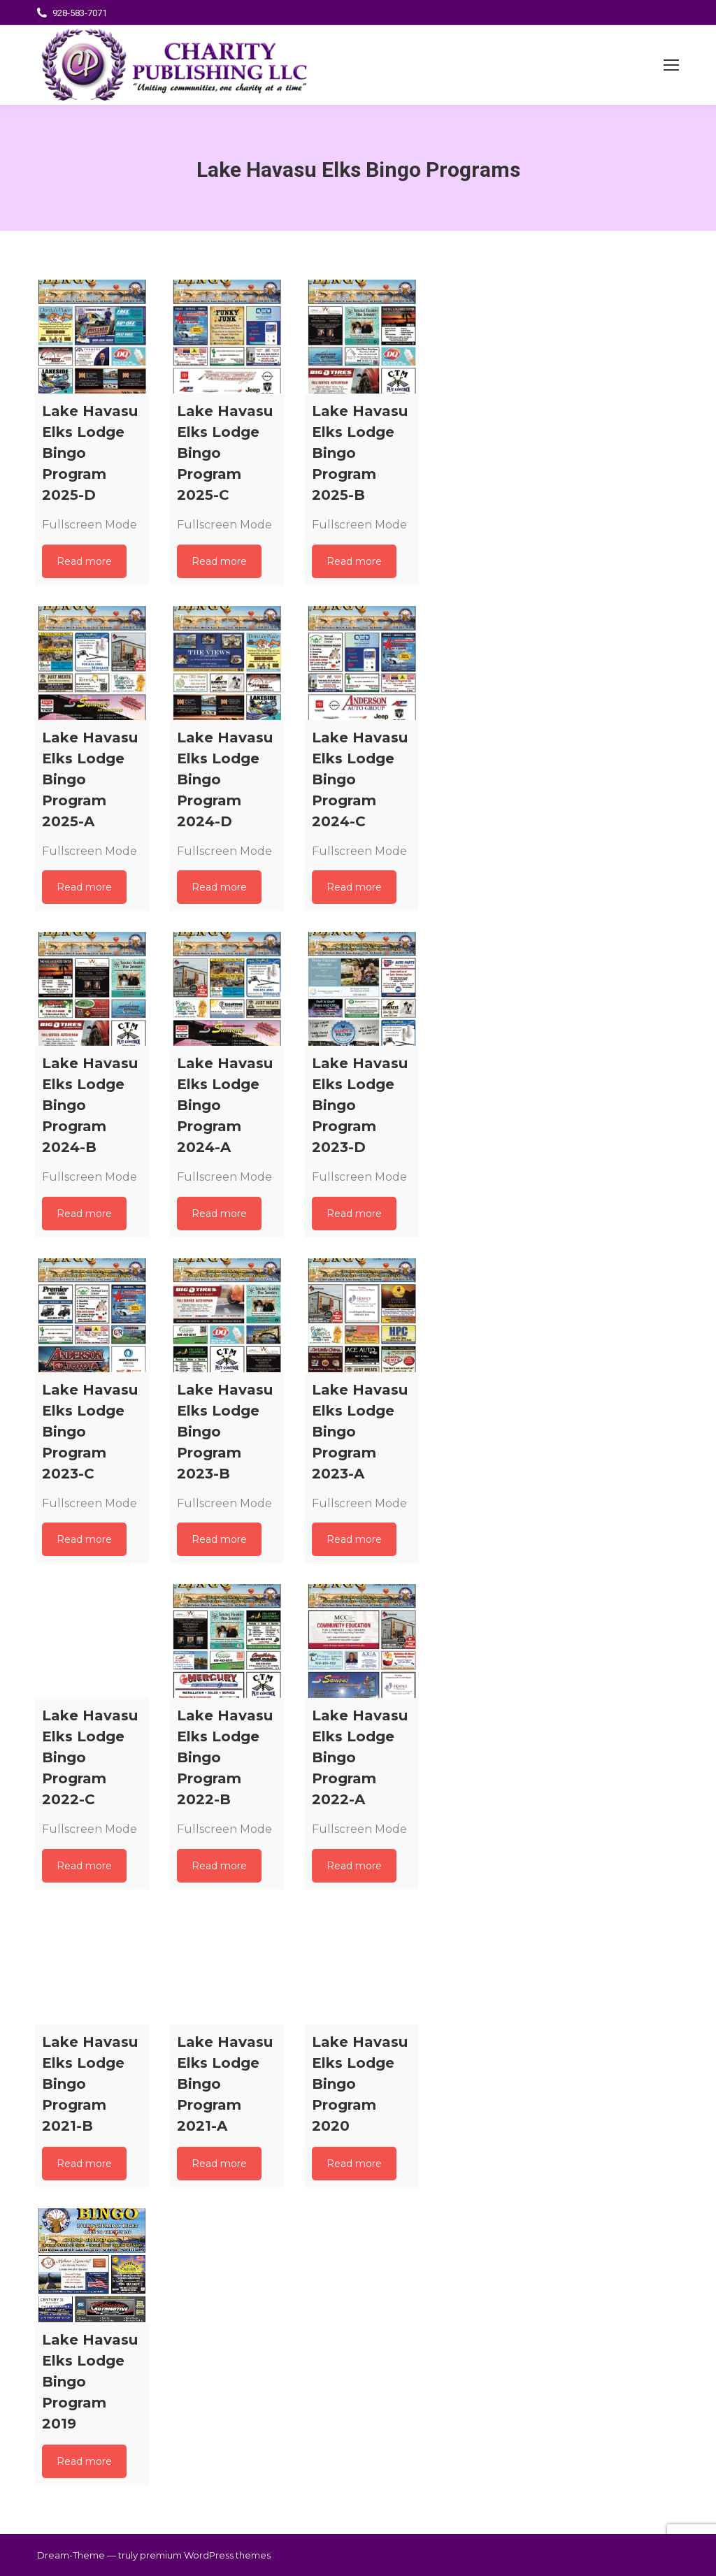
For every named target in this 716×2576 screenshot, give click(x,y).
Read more (84, 561)
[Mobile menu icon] (671, 65)
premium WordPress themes (205, 2555)
